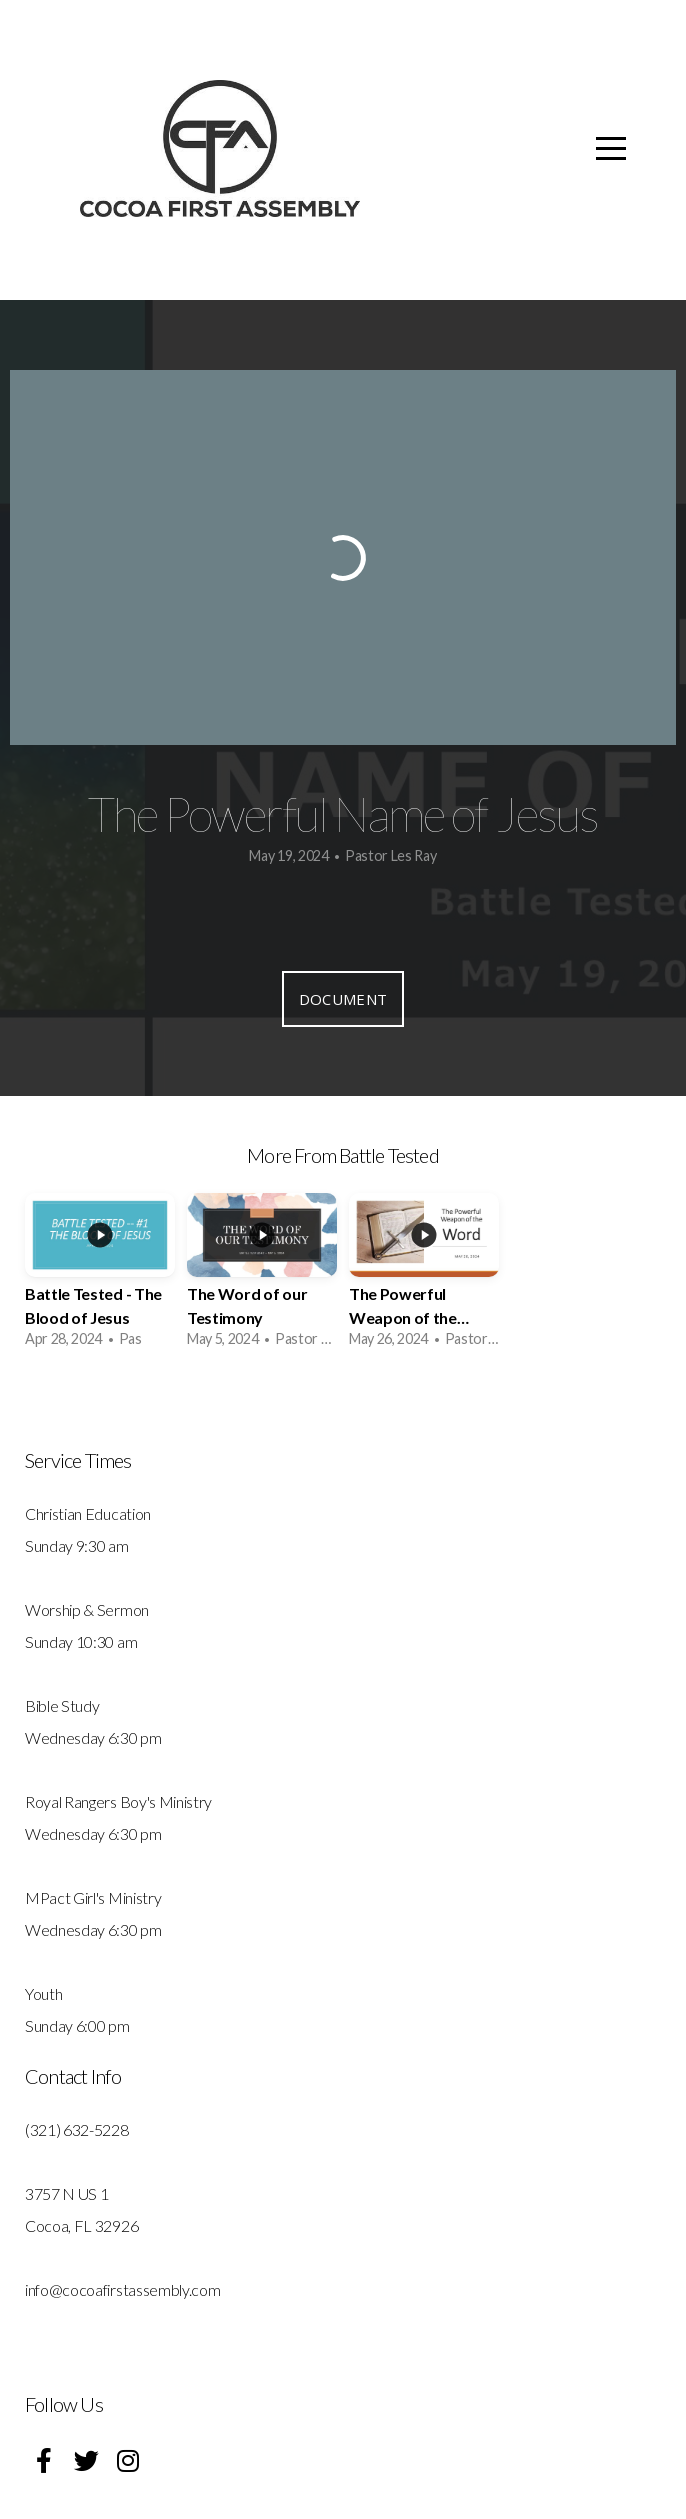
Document (343, 999)
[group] (100, 1277)
